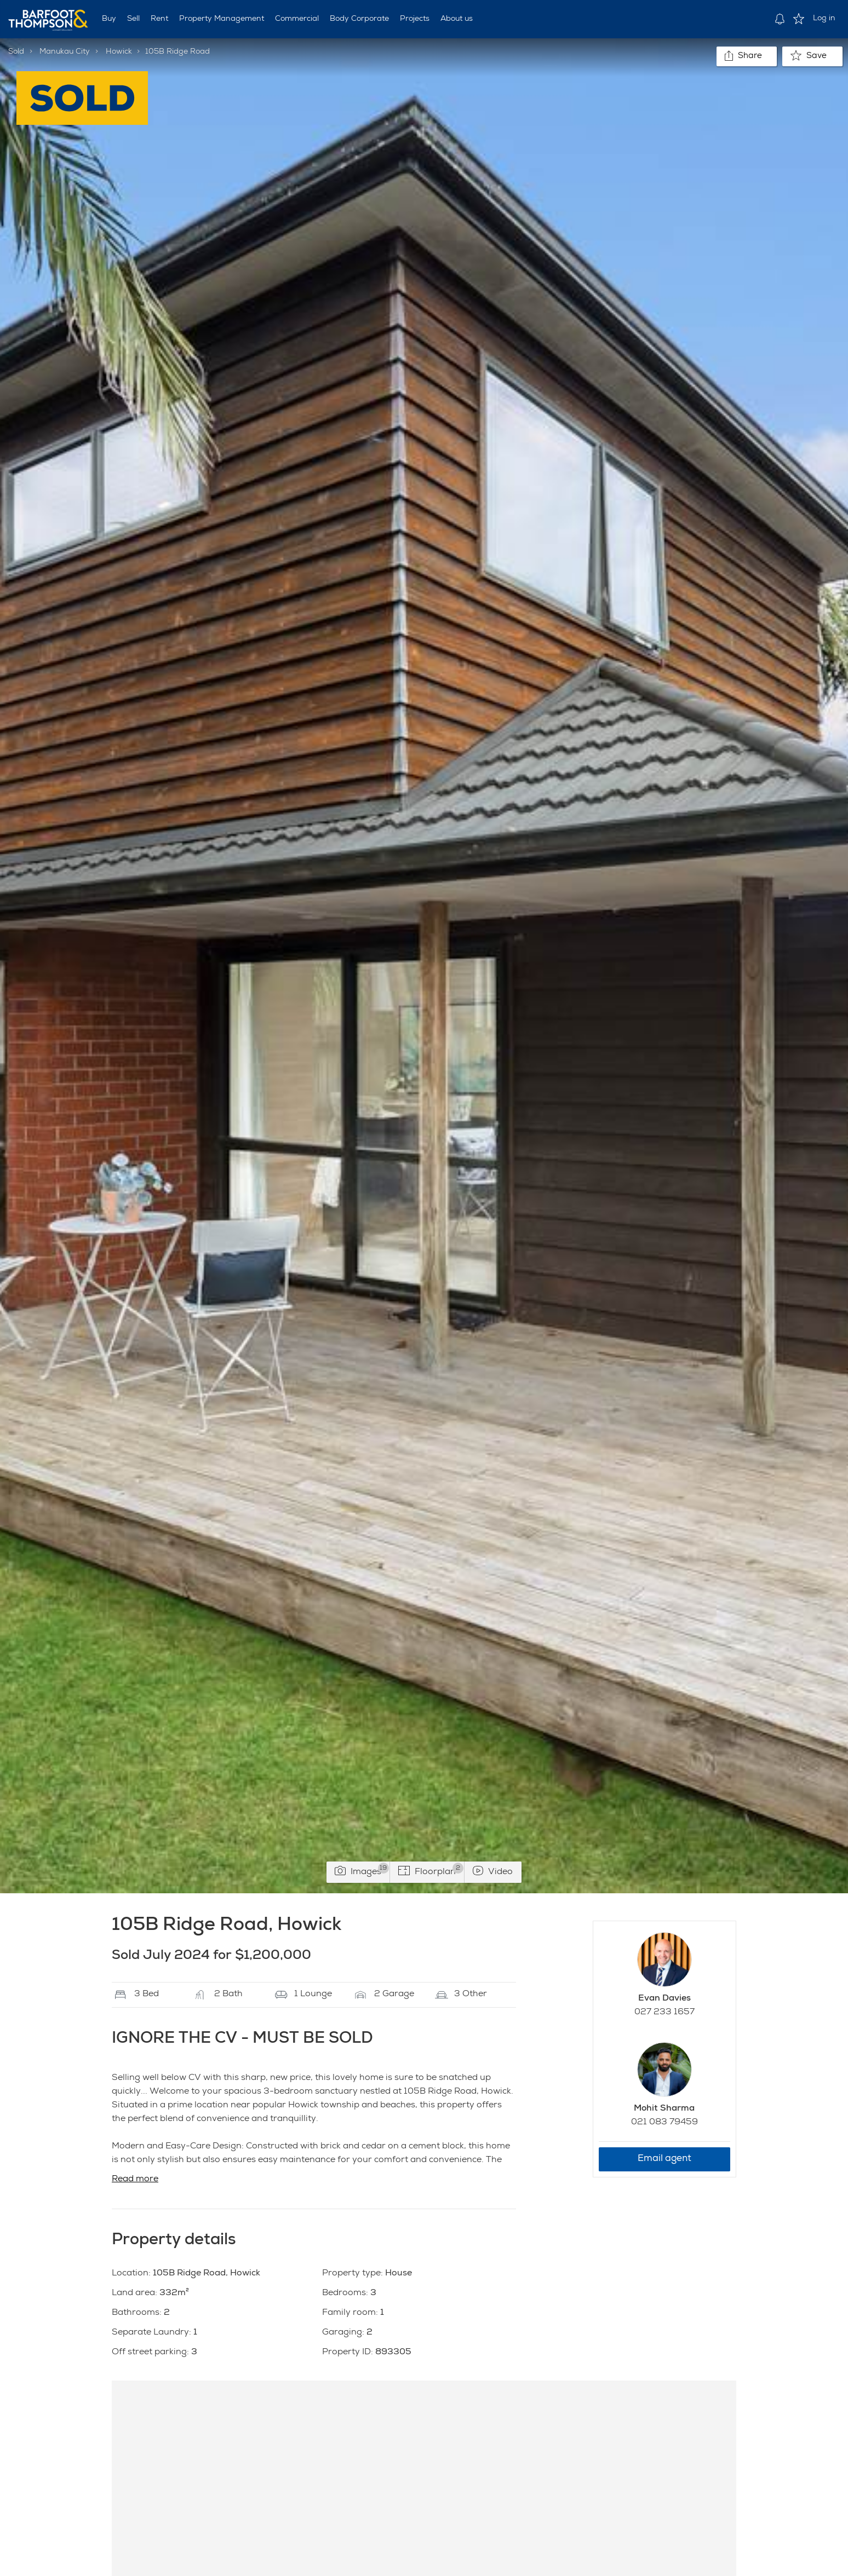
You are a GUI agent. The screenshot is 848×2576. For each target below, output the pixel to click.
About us (456, 19)
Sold (16, 52)
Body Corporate (359, 19)
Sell (133, 19)
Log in (824, 18)
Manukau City (64, 52)
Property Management (221, 19)
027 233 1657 (664, 2012)
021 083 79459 (664, 2122)
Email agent (664, 2159)
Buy (109, 19)
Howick (119, 52)
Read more (135, 2179)
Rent (159, 19)
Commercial (297, 19)
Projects (414, 19)
